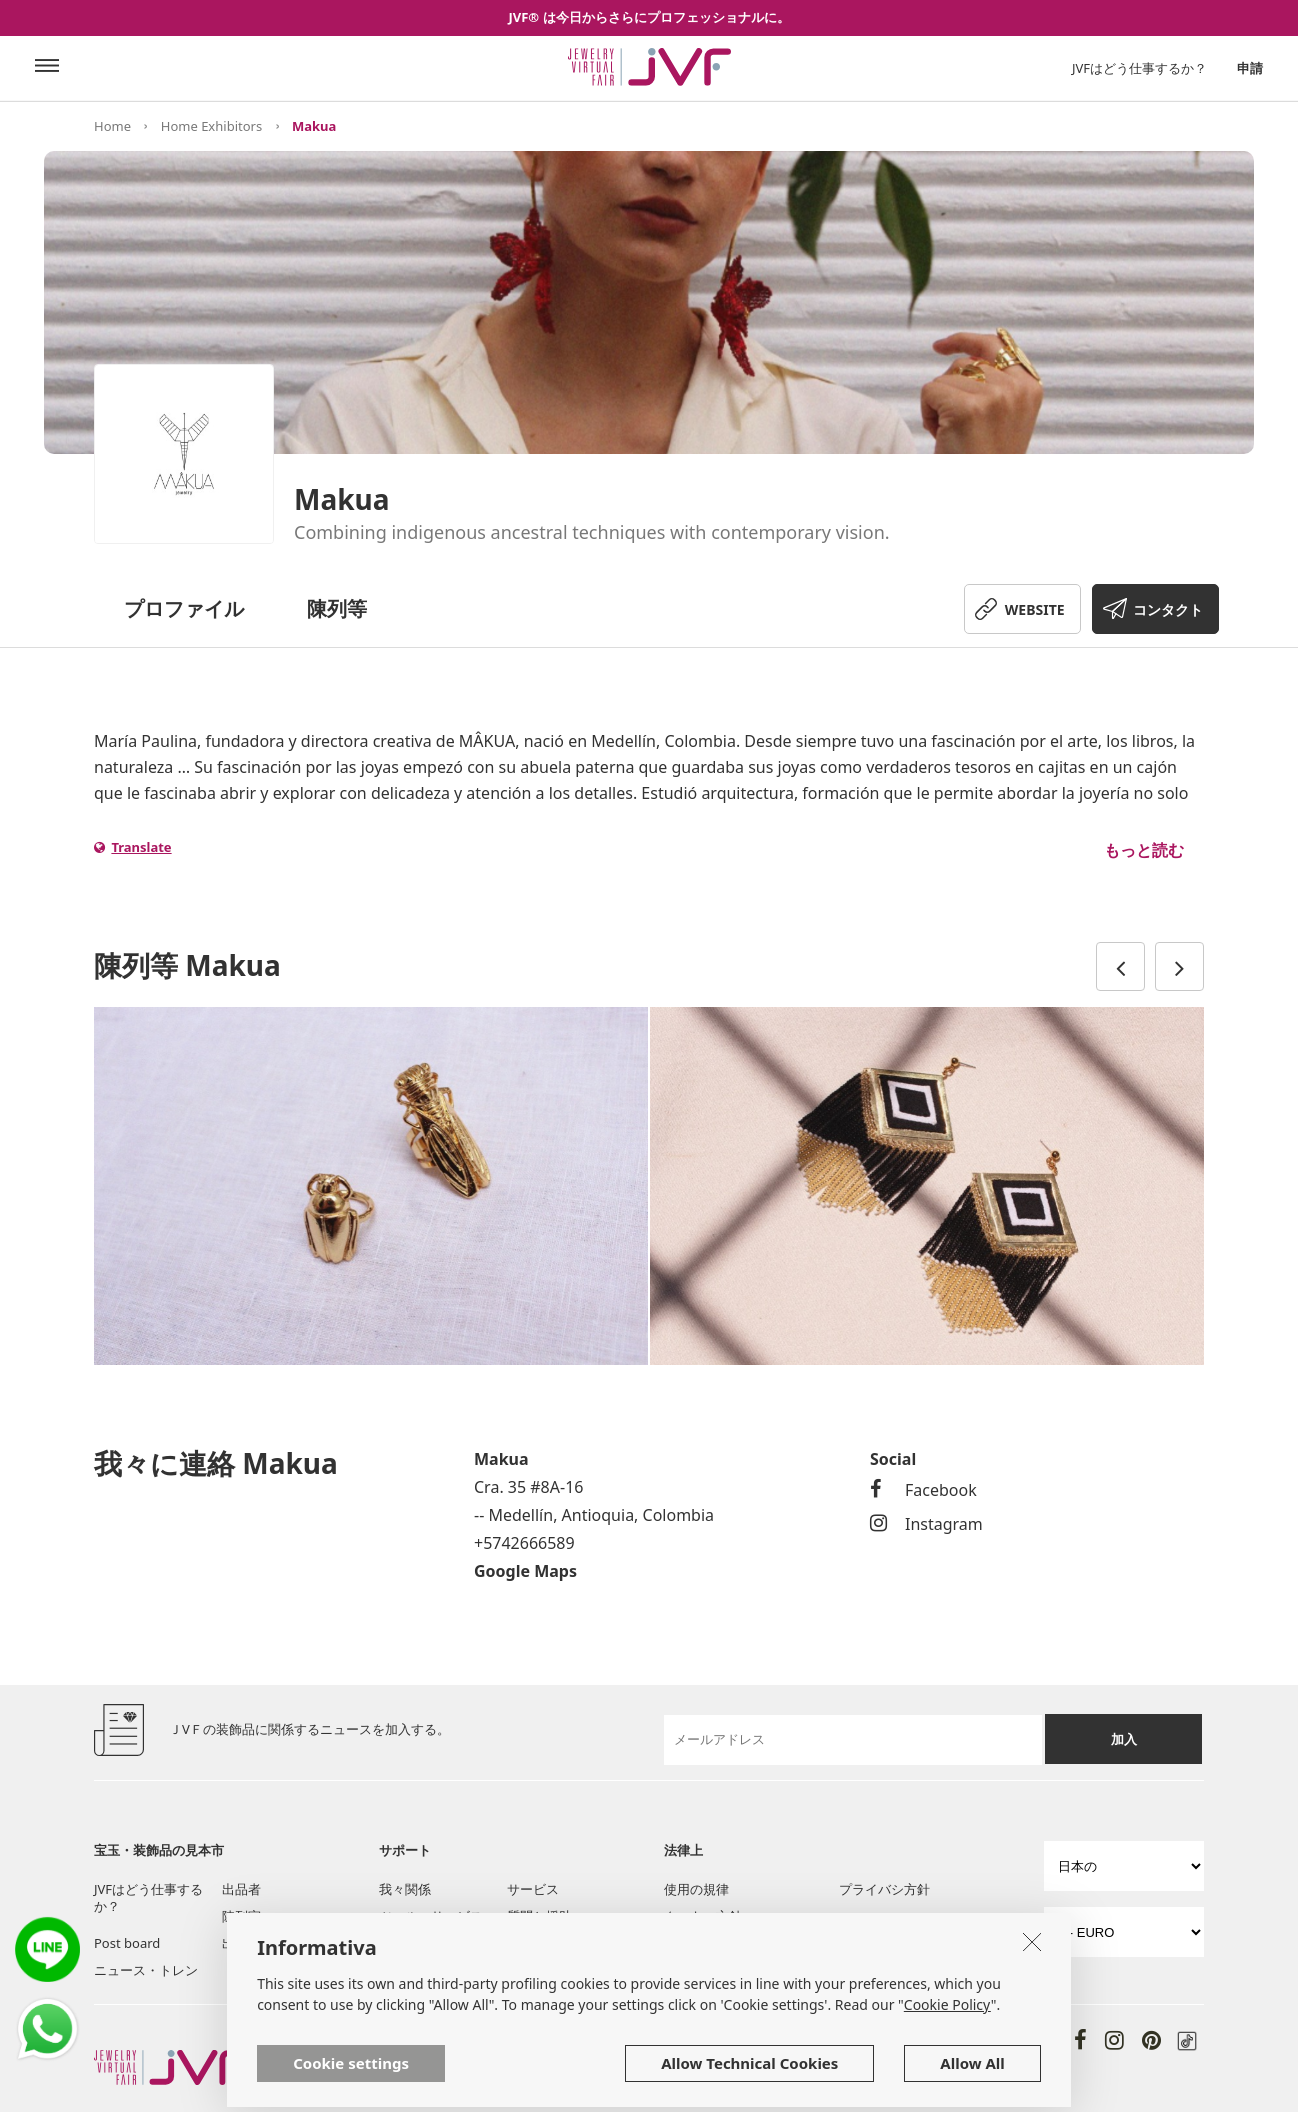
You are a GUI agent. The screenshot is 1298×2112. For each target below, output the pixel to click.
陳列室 (241, 1916)
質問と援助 (539, 1916)
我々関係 (405, 1889)
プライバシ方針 (884, 1889)
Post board (127, 1943)
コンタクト (1168, 609)
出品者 (241, 1889)
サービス (533, 1889)
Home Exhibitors (211, 126)
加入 (1124, 1739)
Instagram (926, 1524)
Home (112, 126)
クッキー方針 (703, 1916)
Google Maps (525, 1571)
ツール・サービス (431, 1916)
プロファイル (184, 608)
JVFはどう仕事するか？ (1139, 68)
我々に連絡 (411, 1943)
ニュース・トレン (146, 1970)
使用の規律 (696, 1889)
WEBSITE (1035, 609)
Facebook (923, 1490)
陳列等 (337, 608)
